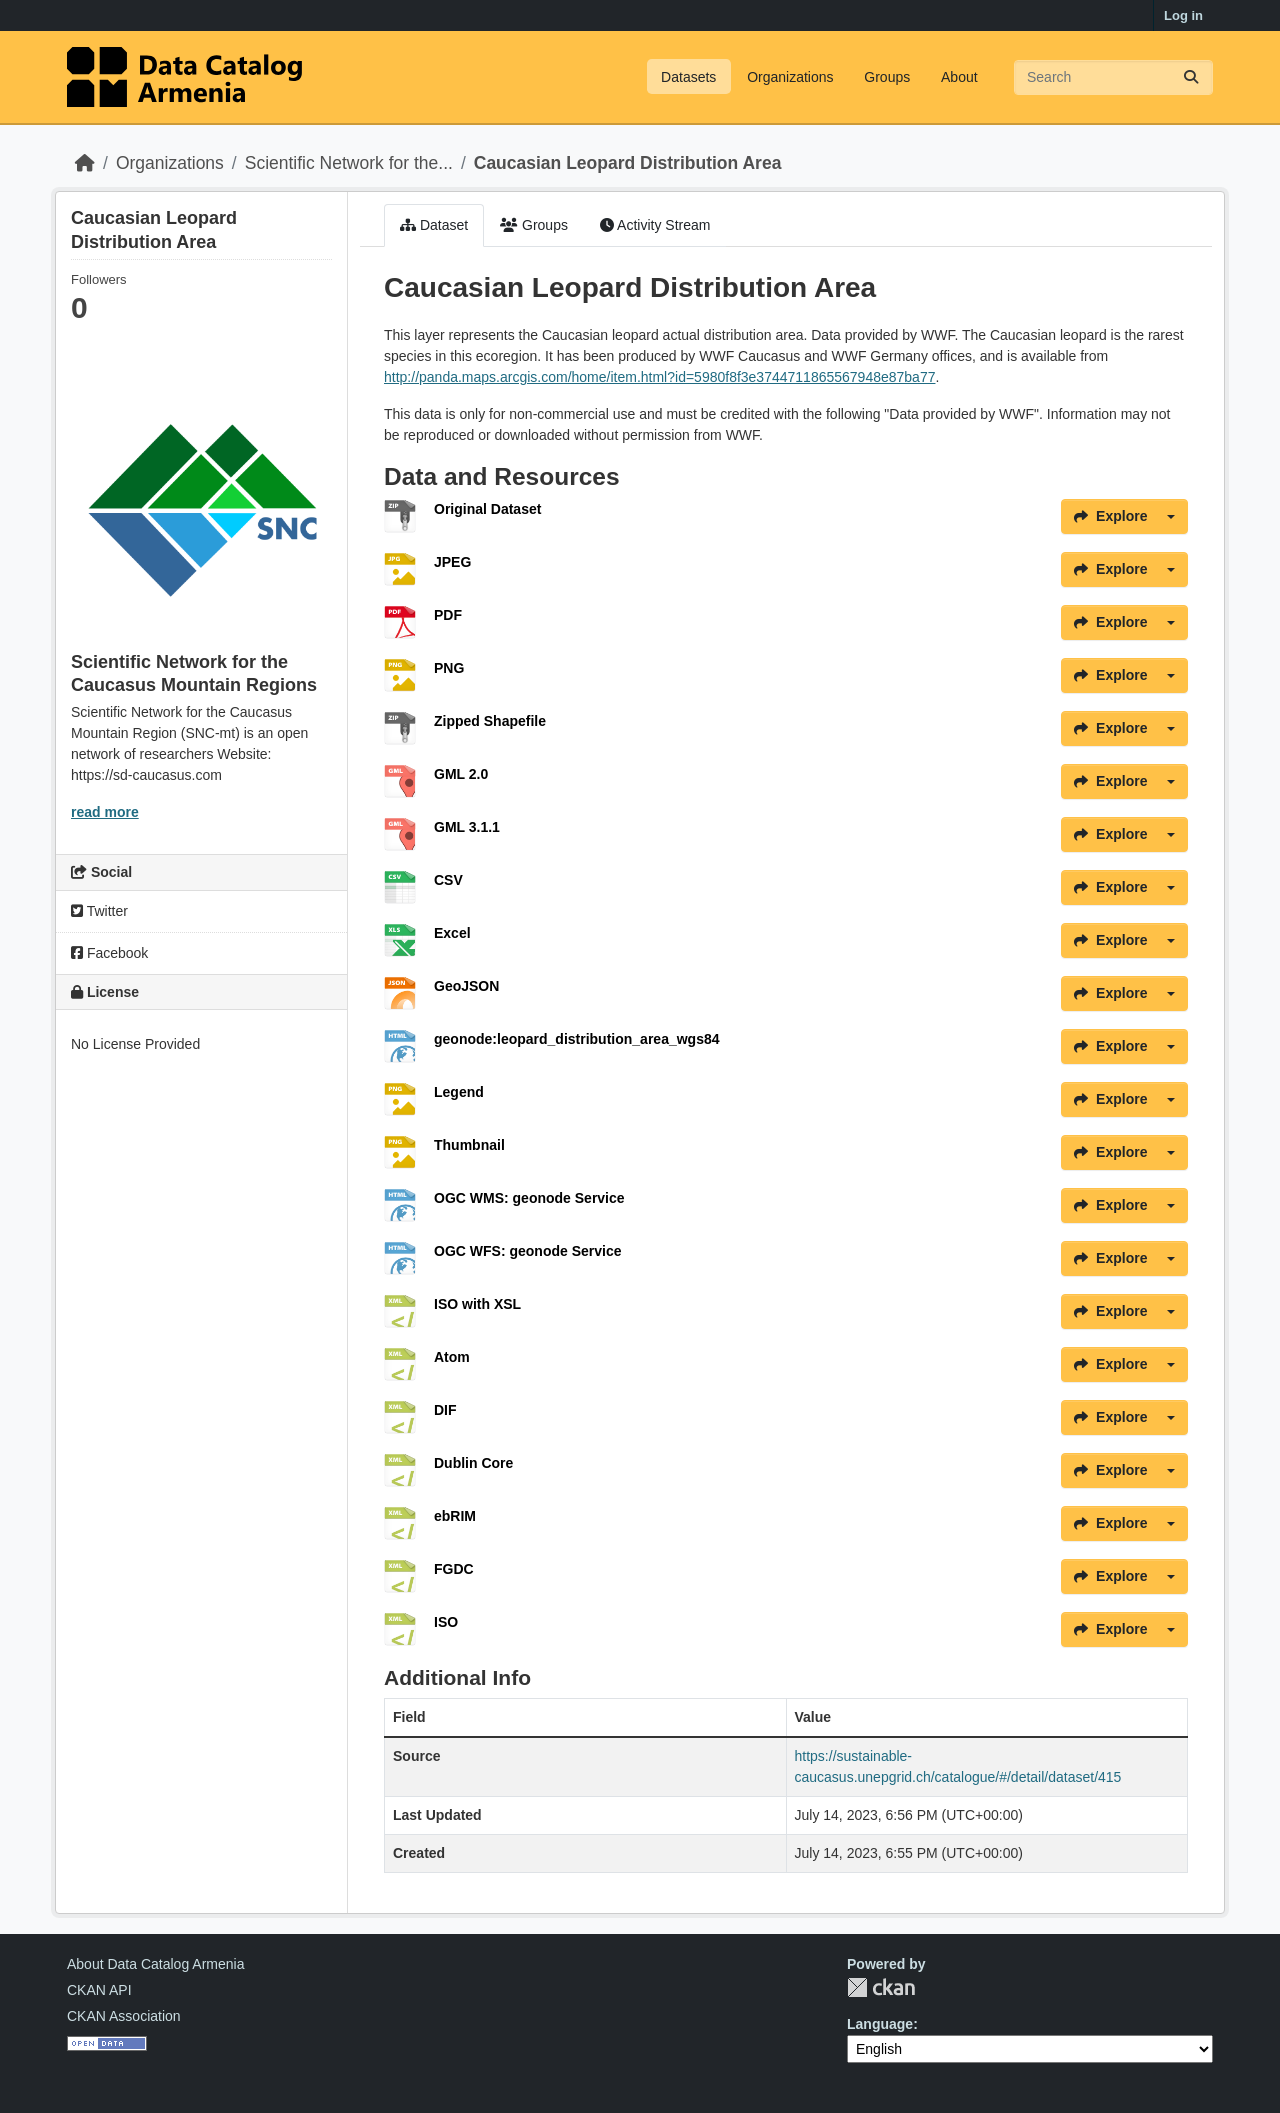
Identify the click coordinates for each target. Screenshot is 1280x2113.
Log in (1183, 15)
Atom (452, 1357)
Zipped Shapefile (490, 721)
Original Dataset (487, 509)
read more (105, 812)
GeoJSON (466, 986)
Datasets (688, 77)
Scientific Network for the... (349, 163)
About (959, 77)
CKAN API (99, 1990)
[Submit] (1191, 77)
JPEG (452, 562)
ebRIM (455, 1516)
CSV (448, 880)
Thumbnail (469, 1145)
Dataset (434, 225)
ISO (446, 1622)
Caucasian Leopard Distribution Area (628, 163)
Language (880, 2024)
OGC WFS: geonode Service (527, 1251)
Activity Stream (655, 225)
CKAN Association (124, 2016)
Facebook (109, 953)
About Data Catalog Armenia (155, 1964)
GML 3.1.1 (467, 827)
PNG (449, 668)
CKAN (881, 1987)
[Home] (85, 163)
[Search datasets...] (1113, 77)
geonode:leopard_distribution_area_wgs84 (577, 1039)
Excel (452, 933)
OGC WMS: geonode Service (529, 1198)
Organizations (790, 77)
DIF (445, 1410)
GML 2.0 (461, 774)
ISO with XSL (477, 1304)
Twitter (99, 911)
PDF (448, 615)
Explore (1110, 516)
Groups (887, 77)
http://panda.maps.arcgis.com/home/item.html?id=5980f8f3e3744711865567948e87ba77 (659, 377)
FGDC (454, 1569)
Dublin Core (473, 1463)
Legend (459, 1092)
